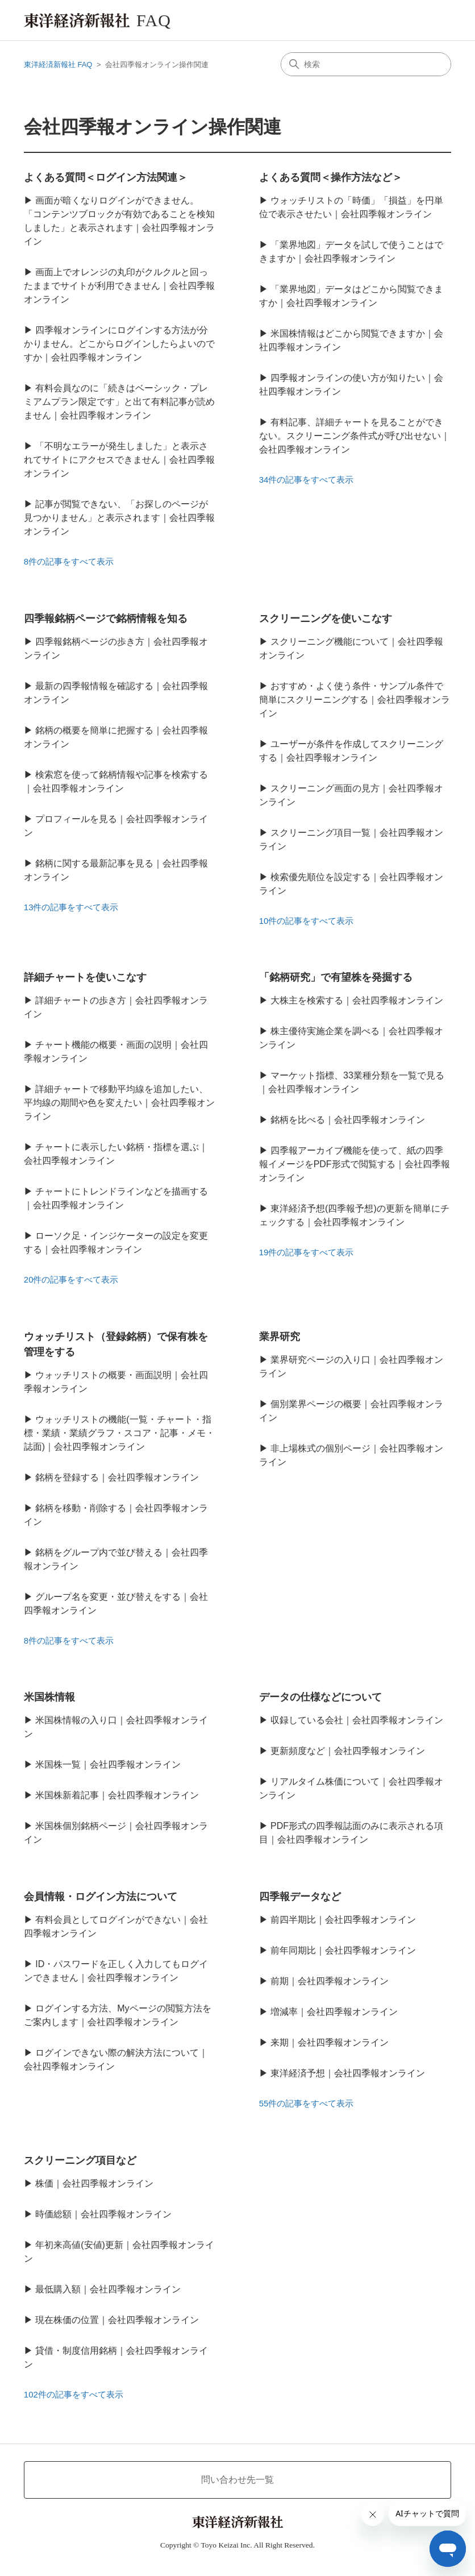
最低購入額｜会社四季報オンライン (108, 2289)
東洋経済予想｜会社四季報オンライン (347, 2073)
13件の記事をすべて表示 (71, 907)
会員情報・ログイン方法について (100, 1896)
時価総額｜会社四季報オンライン (103, 2214)
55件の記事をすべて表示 (306, 2103)
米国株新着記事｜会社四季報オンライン (117, 1795)
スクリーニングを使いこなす (325, 618)
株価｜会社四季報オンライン (94, 2183)
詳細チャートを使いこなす (85, 977)
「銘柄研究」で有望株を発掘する (336, 977)
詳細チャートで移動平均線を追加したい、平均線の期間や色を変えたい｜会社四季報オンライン (119, 1102)
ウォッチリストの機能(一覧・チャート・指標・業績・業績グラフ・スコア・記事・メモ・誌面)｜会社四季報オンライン (119, 1432)
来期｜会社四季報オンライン (329, 2042)
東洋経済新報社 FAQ (58, 64)
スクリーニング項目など (80, 2160)
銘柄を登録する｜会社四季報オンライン (117, 1477)
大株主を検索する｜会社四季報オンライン (356, 1000)
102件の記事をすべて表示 (73, 2394)
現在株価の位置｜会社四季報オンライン (117, 2320)
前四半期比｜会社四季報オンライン (343, 1919)
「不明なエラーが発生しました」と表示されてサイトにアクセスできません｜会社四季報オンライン (119, 459)
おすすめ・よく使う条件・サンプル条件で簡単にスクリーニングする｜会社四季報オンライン (354, 699)
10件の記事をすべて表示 (306, 921)
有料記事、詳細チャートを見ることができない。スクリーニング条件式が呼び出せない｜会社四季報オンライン (354, 435)
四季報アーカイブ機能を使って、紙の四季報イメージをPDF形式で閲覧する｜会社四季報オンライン (354, 1164)
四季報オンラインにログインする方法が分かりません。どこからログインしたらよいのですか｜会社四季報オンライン (119, 343)
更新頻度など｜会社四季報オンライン (347, 1751)
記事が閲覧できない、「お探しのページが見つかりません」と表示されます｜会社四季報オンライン (119, 517)
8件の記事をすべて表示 (69, 561)
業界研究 (279, 1336)
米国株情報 (49, 1697)
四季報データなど (300, 1896)
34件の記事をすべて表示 (306, 479)
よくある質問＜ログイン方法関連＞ (106, 177)
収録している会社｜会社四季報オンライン (356, 1720)
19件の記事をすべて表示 (306, 1252)
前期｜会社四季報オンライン (329, 1981)
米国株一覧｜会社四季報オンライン (108, 1764)
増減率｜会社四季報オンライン (334, 2012)
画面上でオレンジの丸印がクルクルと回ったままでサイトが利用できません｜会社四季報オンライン (119, 285)
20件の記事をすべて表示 (71, 1279)
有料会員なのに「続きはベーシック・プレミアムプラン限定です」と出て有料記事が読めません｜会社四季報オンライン (119, 401)
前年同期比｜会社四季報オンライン (343, 1950)
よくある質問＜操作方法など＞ (330, 177)
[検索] (366, 64)
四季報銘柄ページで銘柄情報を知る (106, 618)
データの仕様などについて (320, 1697)
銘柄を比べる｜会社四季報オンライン (347, 1120)
